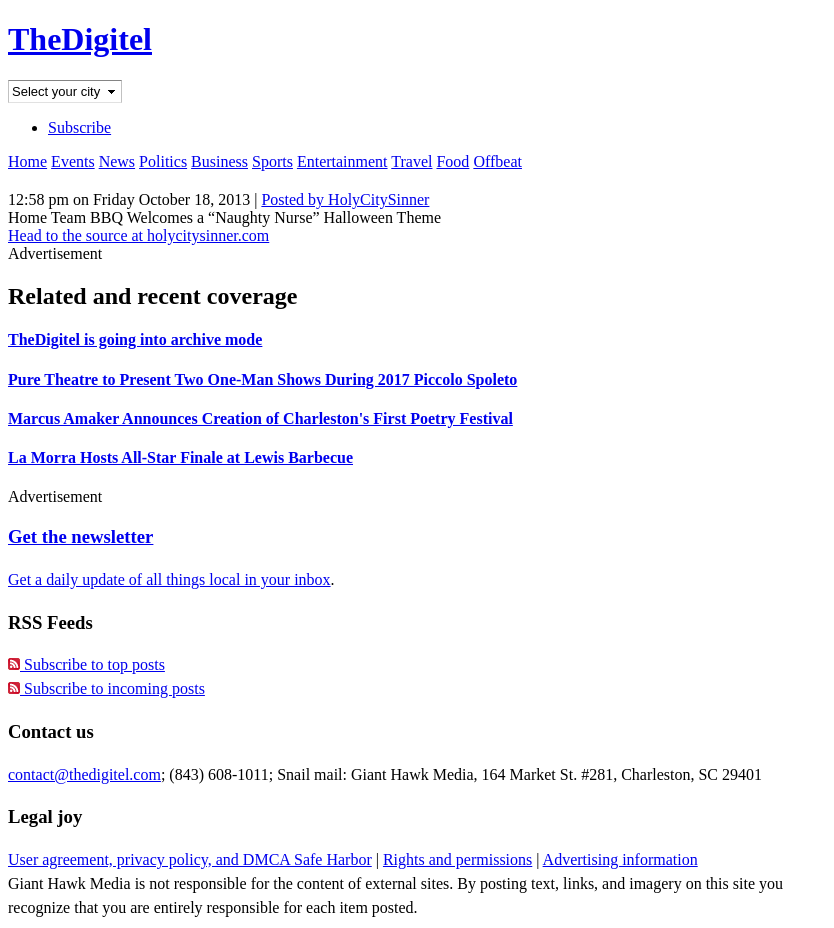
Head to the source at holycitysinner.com (138, 235)
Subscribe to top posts (86, 664)
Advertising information (620, 859)
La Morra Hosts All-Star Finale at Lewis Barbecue (180, 457)
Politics (163, 161)
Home (27, 161)
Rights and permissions (457, 859)
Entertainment (342, 161)
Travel (411, 161)
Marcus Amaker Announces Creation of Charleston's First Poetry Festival (260, 418)
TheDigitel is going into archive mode (135, 339)
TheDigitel (80, 39)
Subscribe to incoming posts (106, 688)
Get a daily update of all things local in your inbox (169, 579)
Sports (272, 161)
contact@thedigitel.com (84, 774)
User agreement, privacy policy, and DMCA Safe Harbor (190, 859)
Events (73, 161)
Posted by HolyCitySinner (345, 199)
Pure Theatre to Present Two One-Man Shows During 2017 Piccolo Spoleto (262, 379)
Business (219, 161)
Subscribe (79, 127)
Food (452, 161)
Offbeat (497, 161)
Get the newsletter (80, 536)
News (117, 161)
